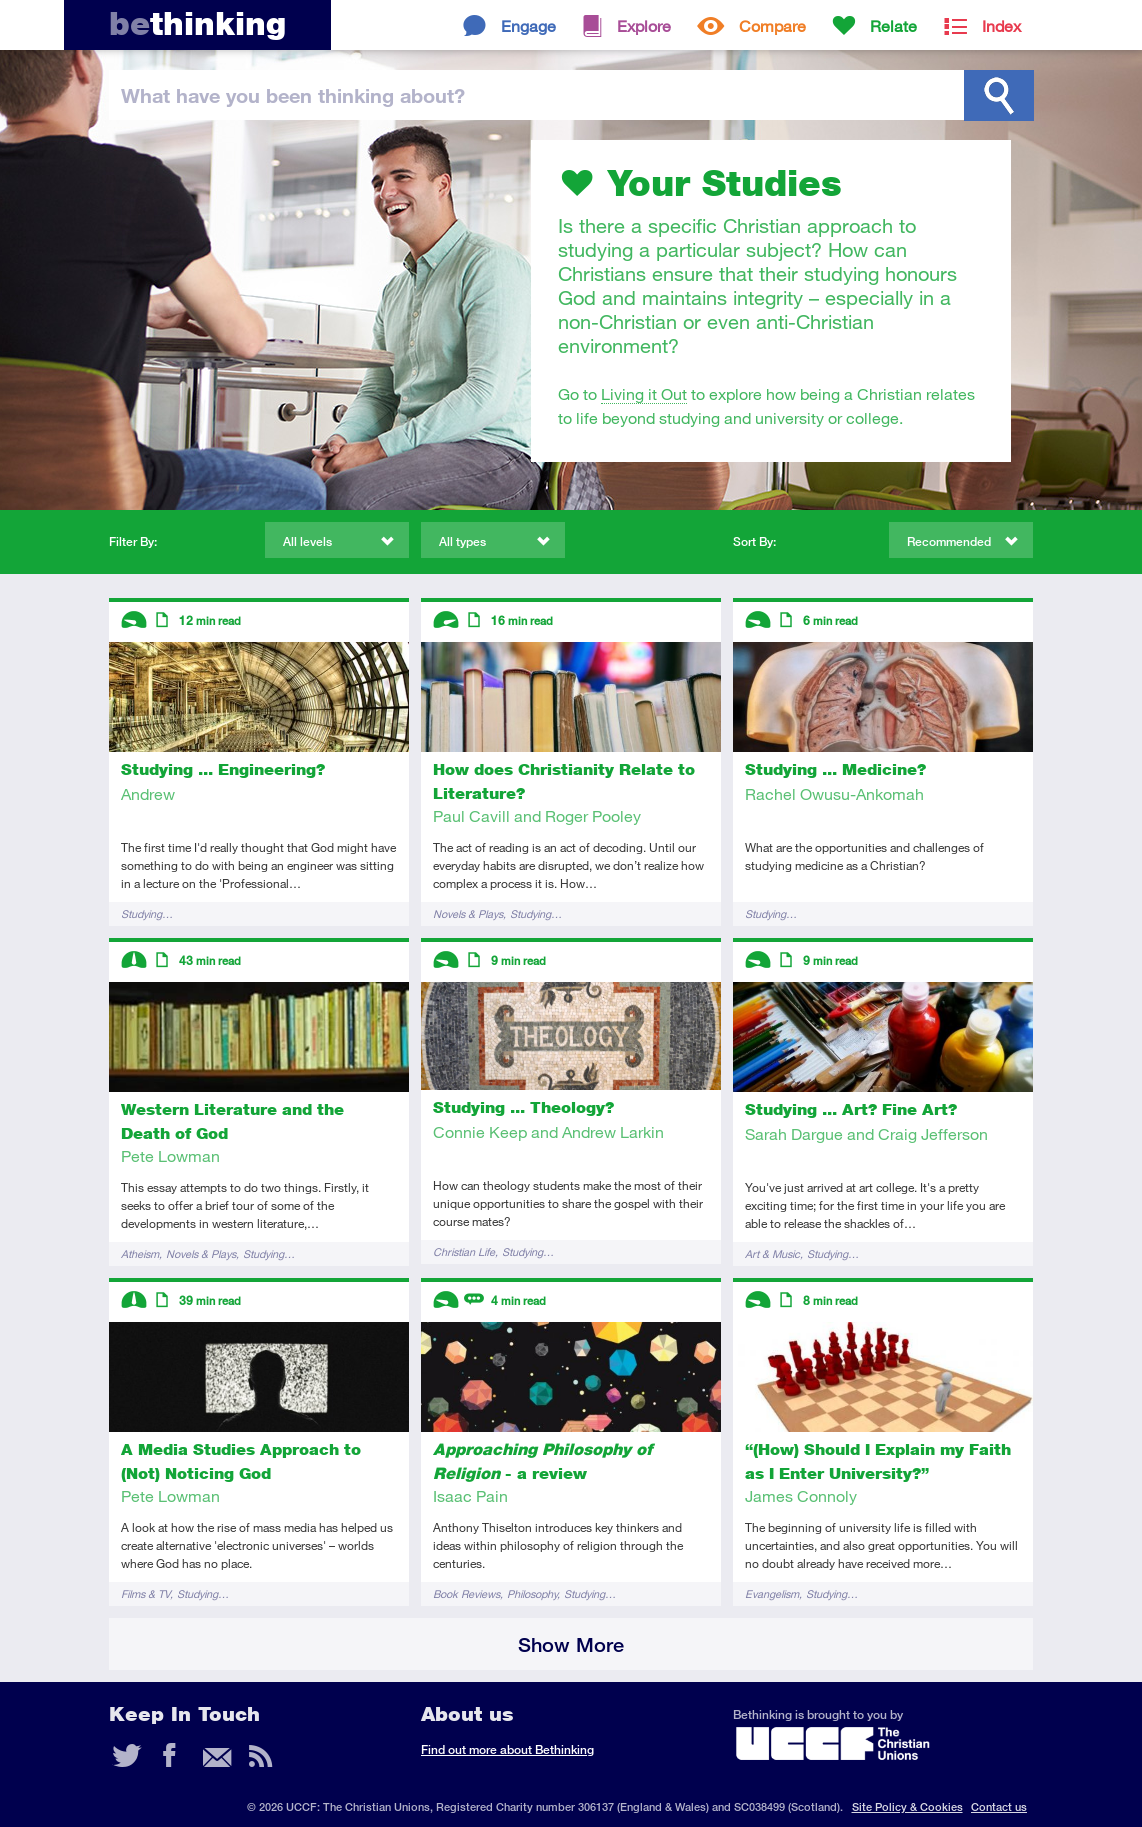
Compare (772, 25)
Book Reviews (466, 1593)
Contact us (999, 1806)
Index (1001, 25)
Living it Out (644, 393)
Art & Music (772, 1253)
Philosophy (532, 1593)
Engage (528, 25)
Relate (893, 25)
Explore (644, 25)
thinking (197, 23)
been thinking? (293, 95)
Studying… (147, 913)
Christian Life (464, 1251)
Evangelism (772, 1593)
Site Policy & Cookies (907, 1806)
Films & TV (145, 1593)
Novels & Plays (468, 913)
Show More (571, 1644)
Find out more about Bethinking (507, 1749)
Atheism (140, 1253)
